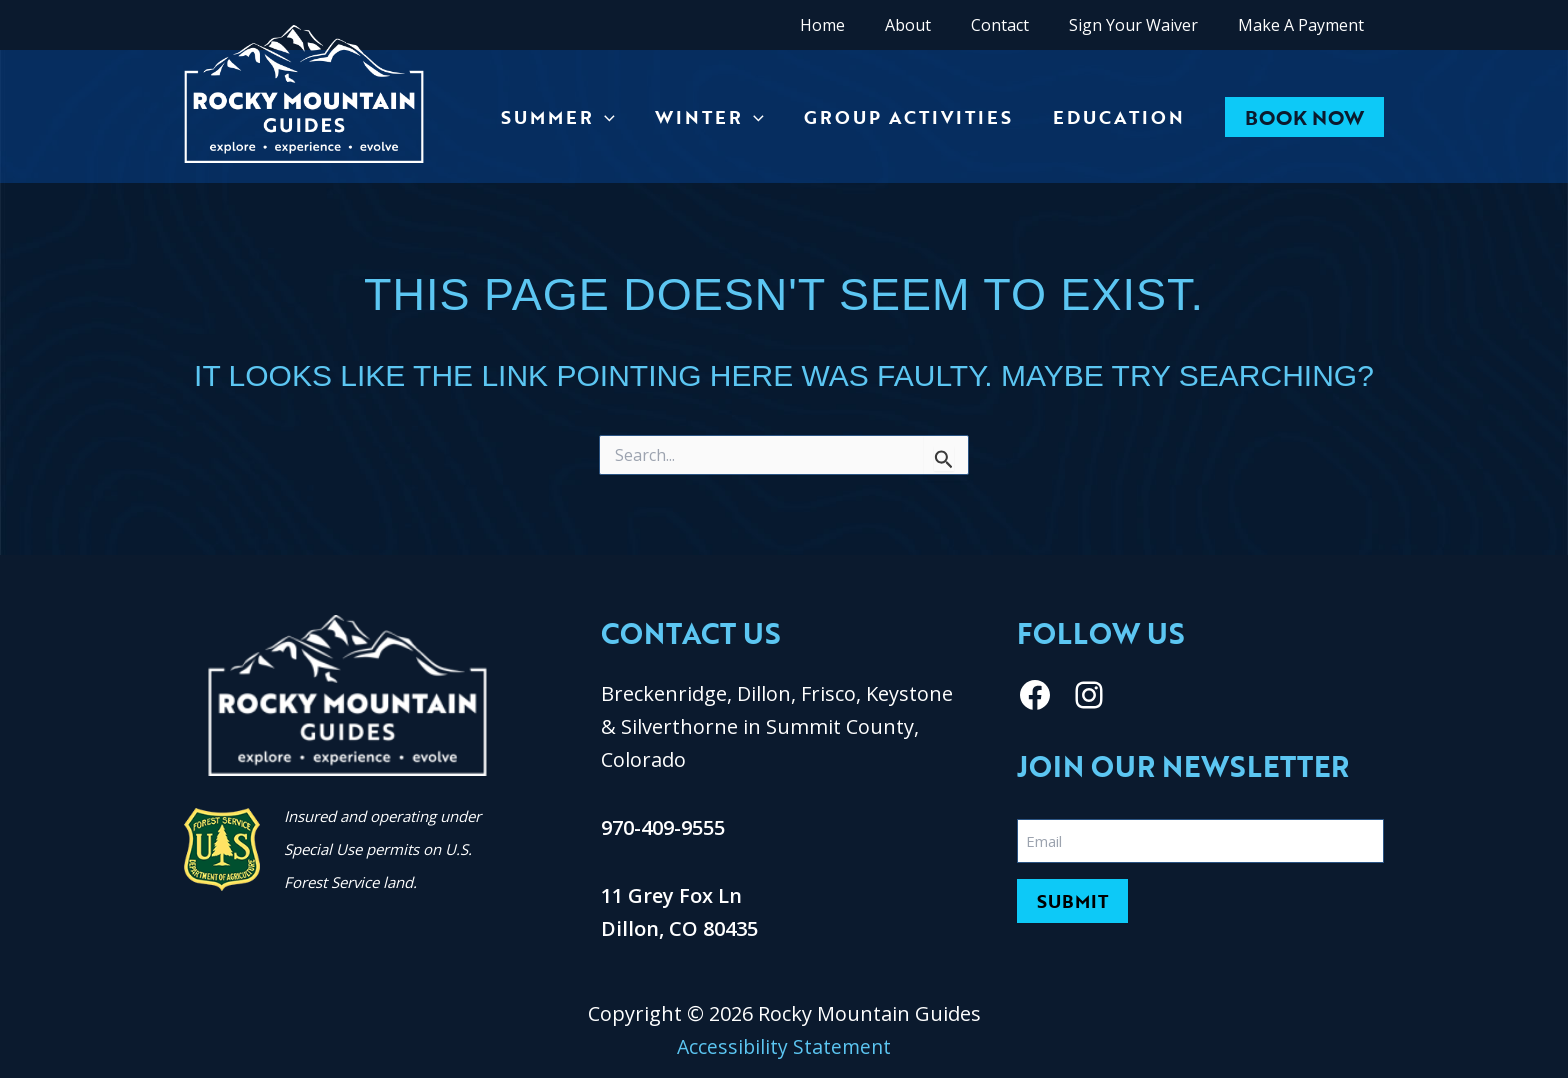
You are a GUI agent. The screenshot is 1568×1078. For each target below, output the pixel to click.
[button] (1304, 117)
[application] (618, 117)
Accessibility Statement (784, 1046)
